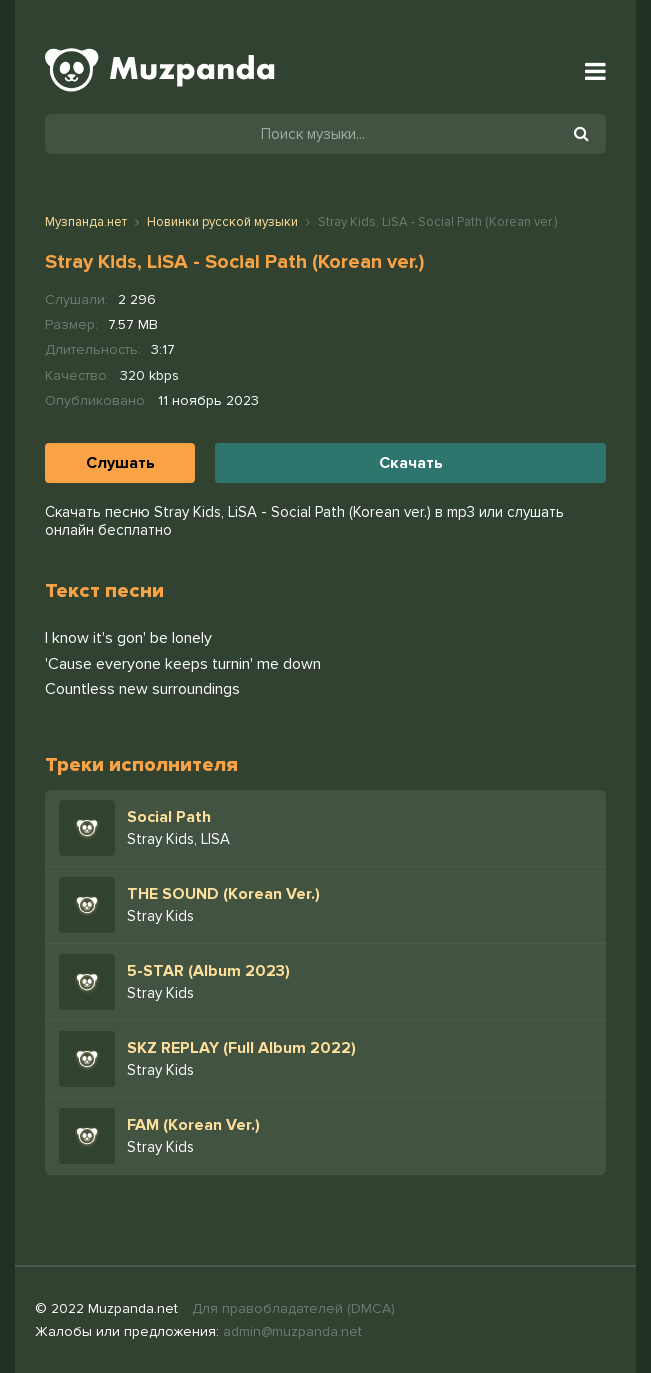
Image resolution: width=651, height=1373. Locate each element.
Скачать (411, 463)
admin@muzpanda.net (292, 1331)
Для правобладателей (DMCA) (293, 1308)
